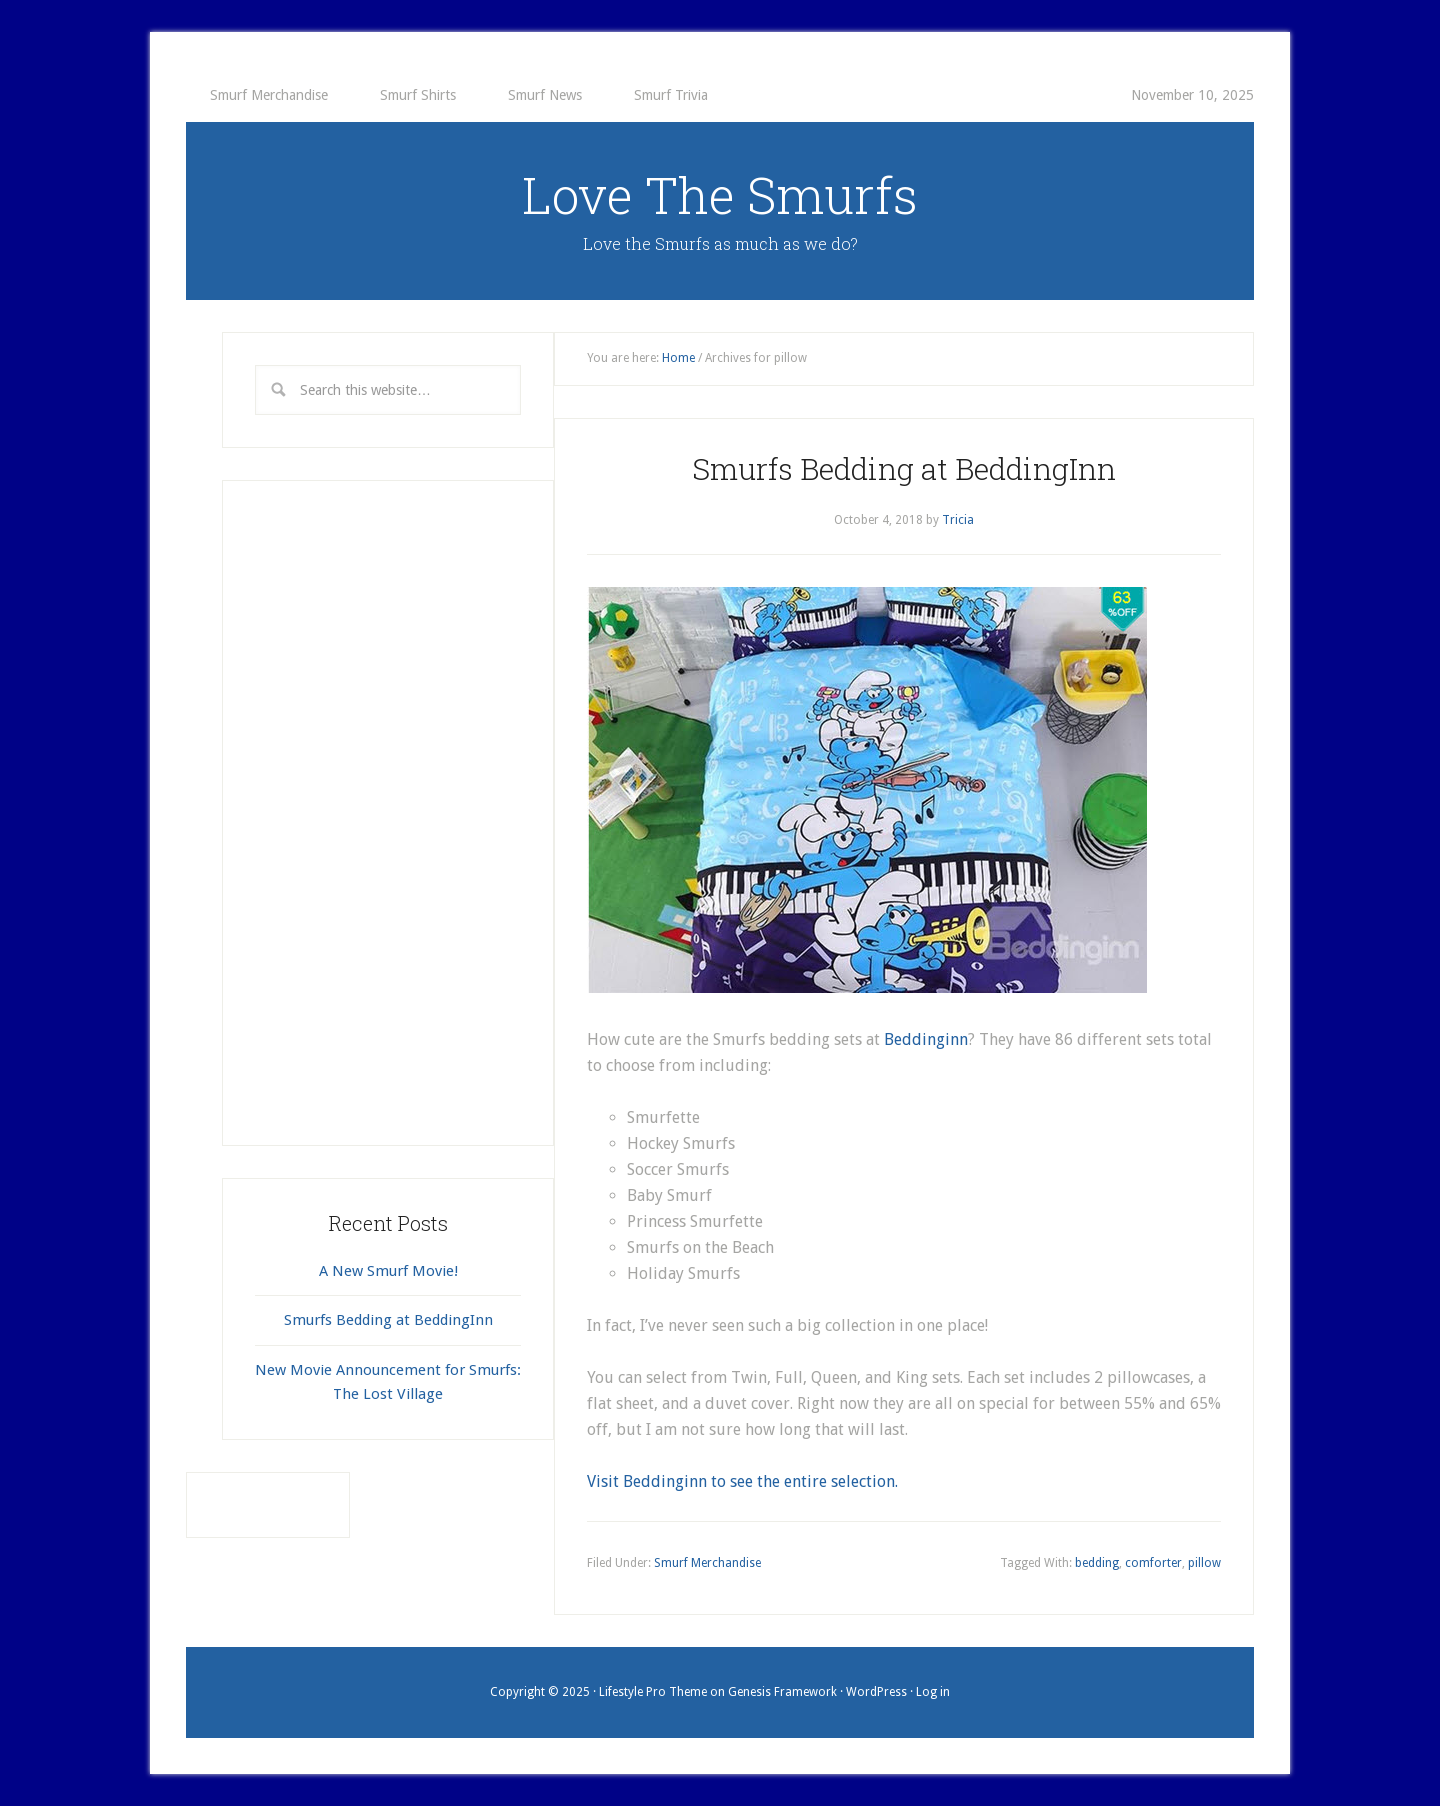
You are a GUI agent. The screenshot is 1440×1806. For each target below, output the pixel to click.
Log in (933, 1692)
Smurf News (545, 95)
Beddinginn (926, 1039)
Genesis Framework (782, 1692)
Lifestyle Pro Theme (653, 1692)
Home (678, 358)
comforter (1153, 1563)
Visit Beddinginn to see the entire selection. (744, 1481)
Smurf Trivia (671, 95)
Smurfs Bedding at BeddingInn (904, 468)
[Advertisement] (388, 813)
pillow (1204, 1563)
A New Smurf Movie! (388, 1271)
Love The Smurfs (720, 195)
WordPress (876, 1692)
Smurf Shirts (418, 95)
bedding (1097, 1563)
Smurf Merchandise (269, 95)
